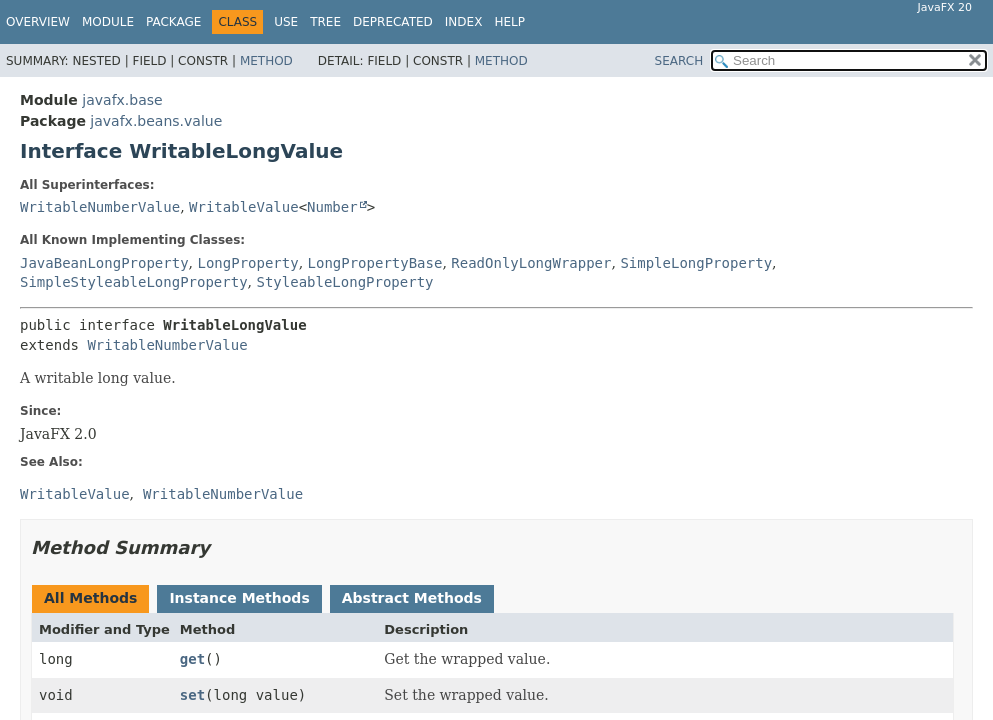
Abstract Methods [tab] (412, 598)
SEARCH (679, 61)
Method (266, 61)
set (192, 695)
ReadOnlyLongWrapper (531, 263)
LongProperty (247, 263)
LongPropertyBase (375, 263)
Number (332, 207)
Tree (325, 22)
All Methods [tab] (90, 598)
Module (108, 22)
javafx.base (122, 100)
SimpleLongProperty (696, 263)
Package (173, 22)
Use (286, 22)
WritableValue (244, 207)
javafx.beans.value (156, 121)
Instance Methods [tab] (239, 598)
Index (464, 22)
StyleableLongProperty (344, 282)
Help (509, 22)
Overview (38, 22)
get (192, 659)
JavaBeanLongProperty (104, 263)
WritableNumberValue (100, 207)
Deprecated (393, 22)
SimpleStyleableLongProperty (134, 282)
